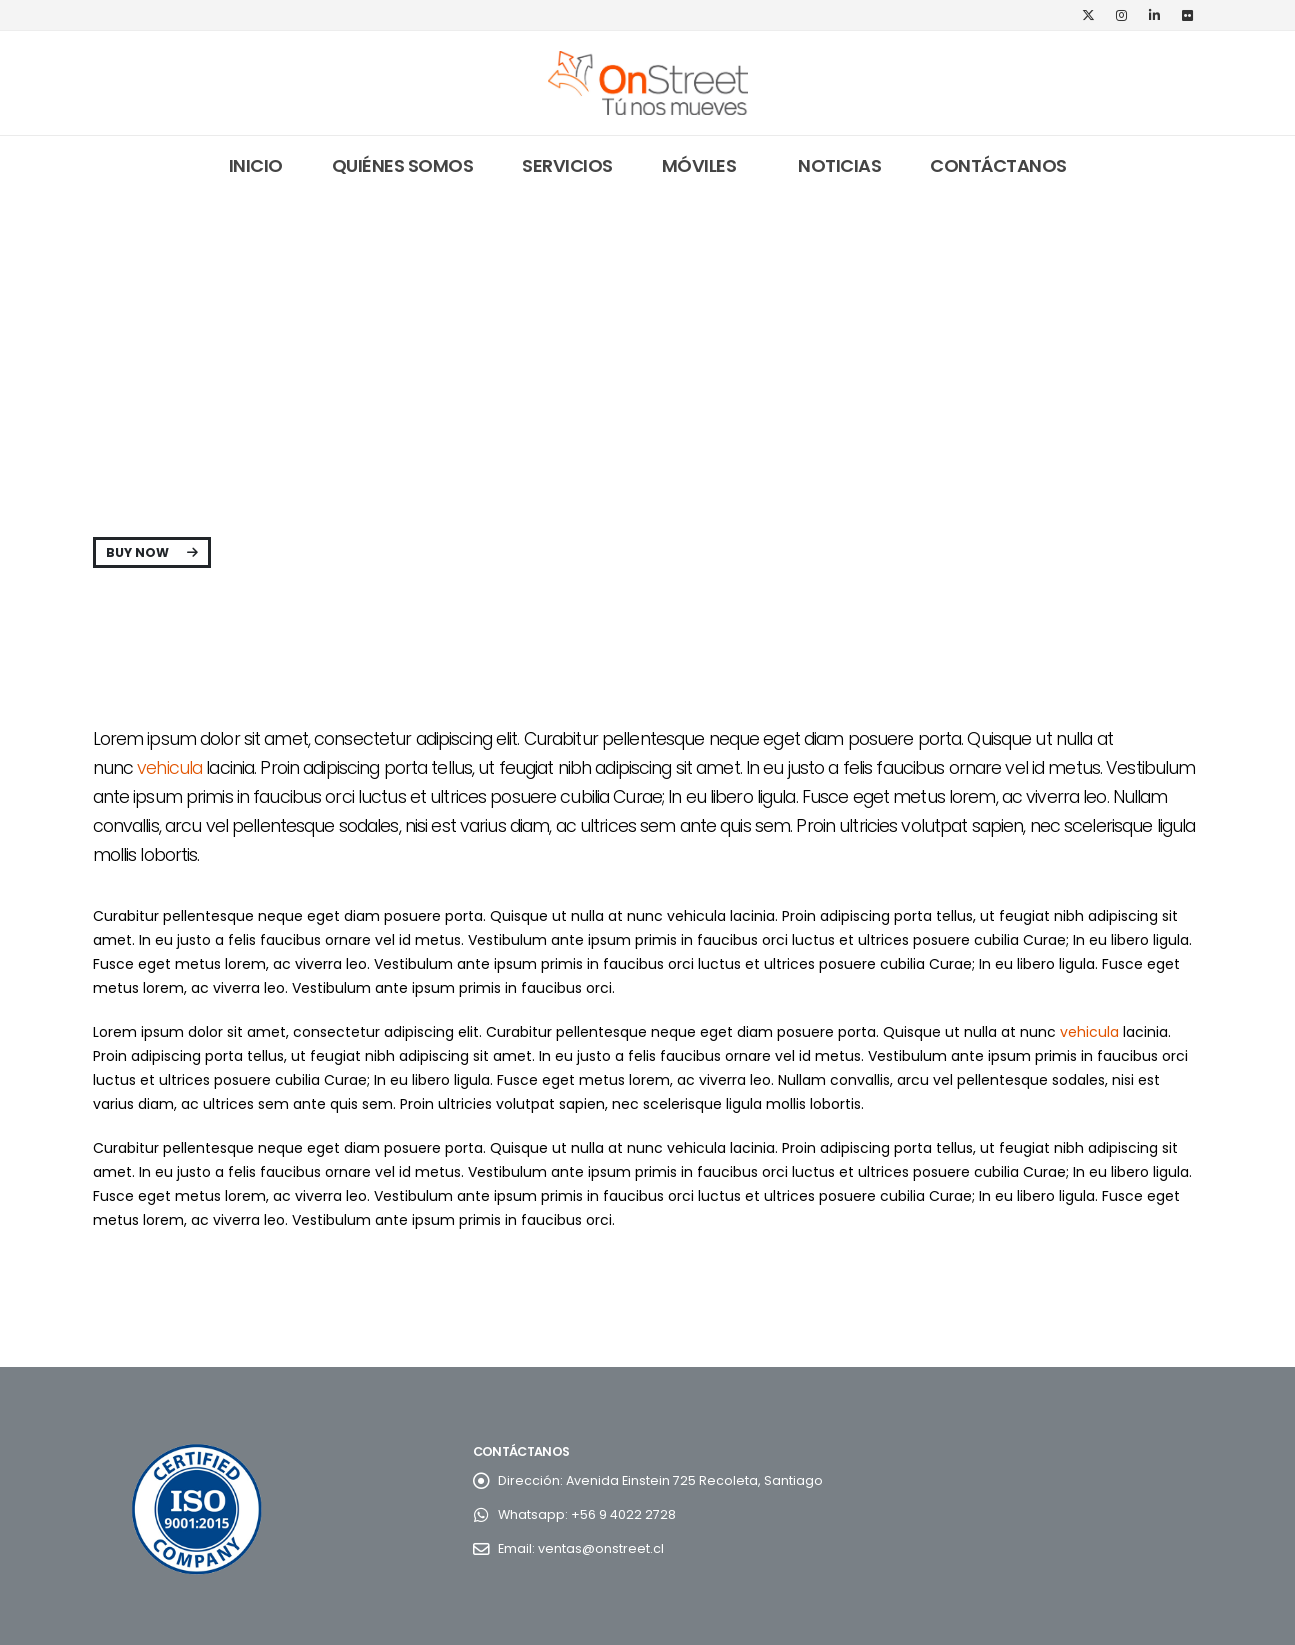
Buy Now (152, 552)
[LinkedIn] (1155, 15)
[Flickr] (1188, 15)
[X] (1089, 15)
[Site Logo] (648, 83)
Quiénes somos (403, 165)
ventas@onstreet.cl (601, 1548)
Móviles (699, 165)
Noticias (839, 165)
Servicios (567, 165)
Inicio (256, 165)
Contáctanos (998, 165)
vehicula (169, 768)
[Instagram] (1122, 15)
